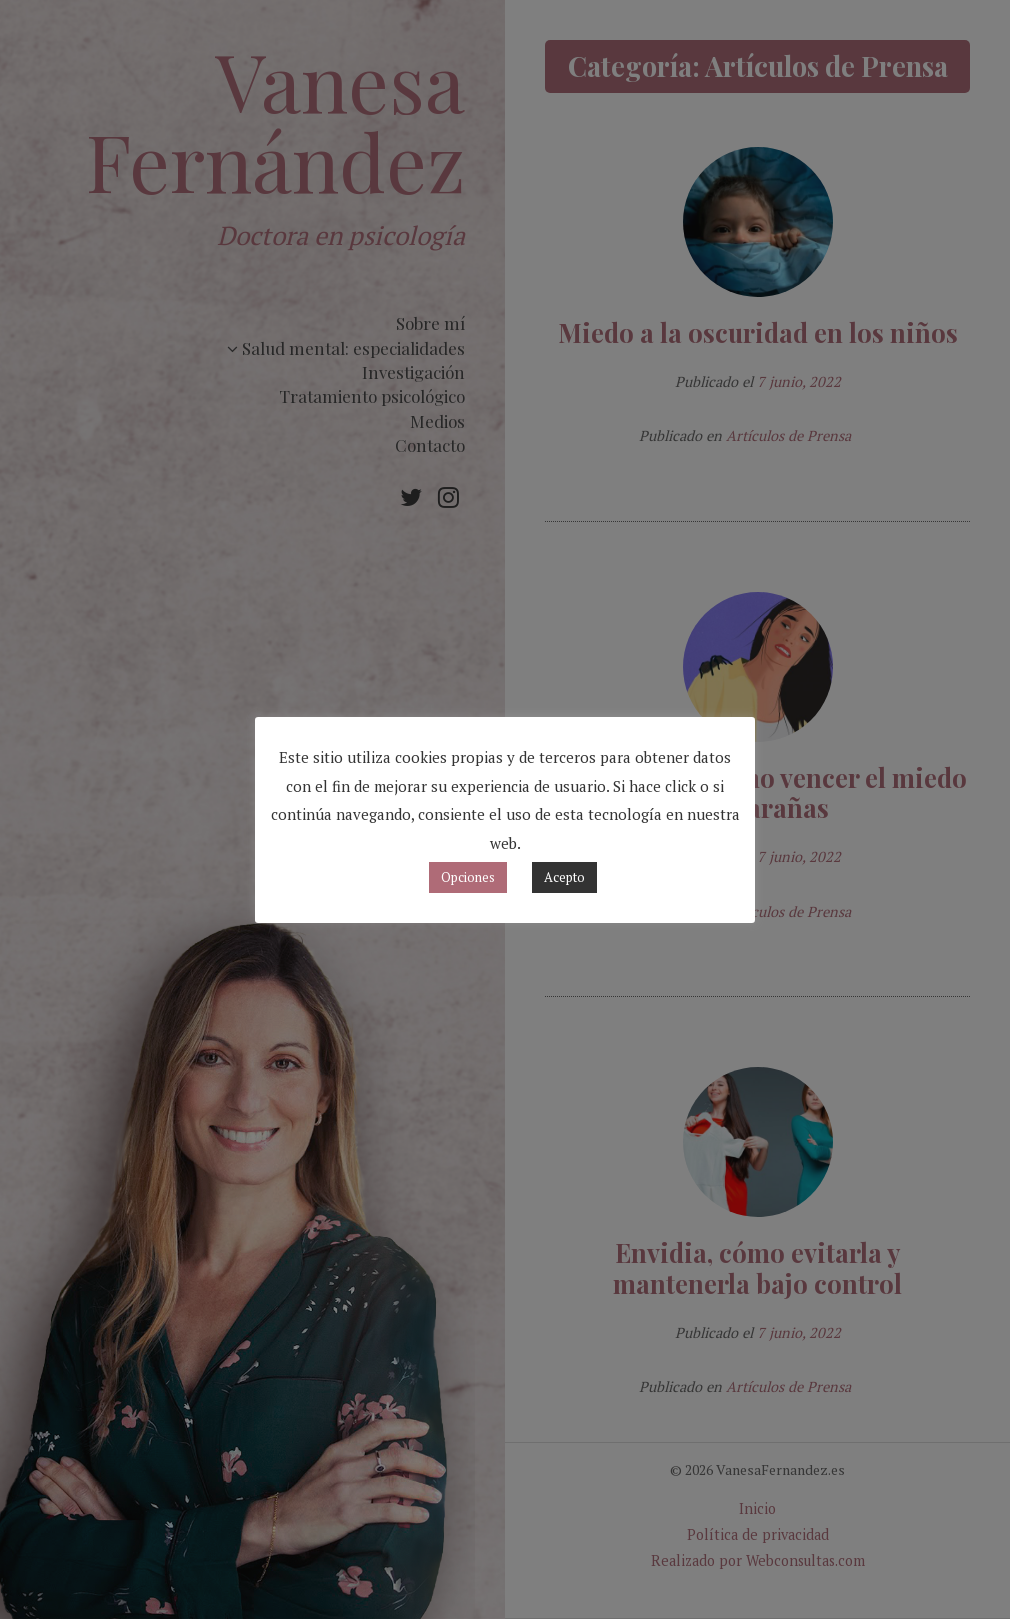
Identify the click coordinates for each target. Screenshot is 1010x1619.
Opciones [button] (468, 877)
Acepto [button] (564, 877)
